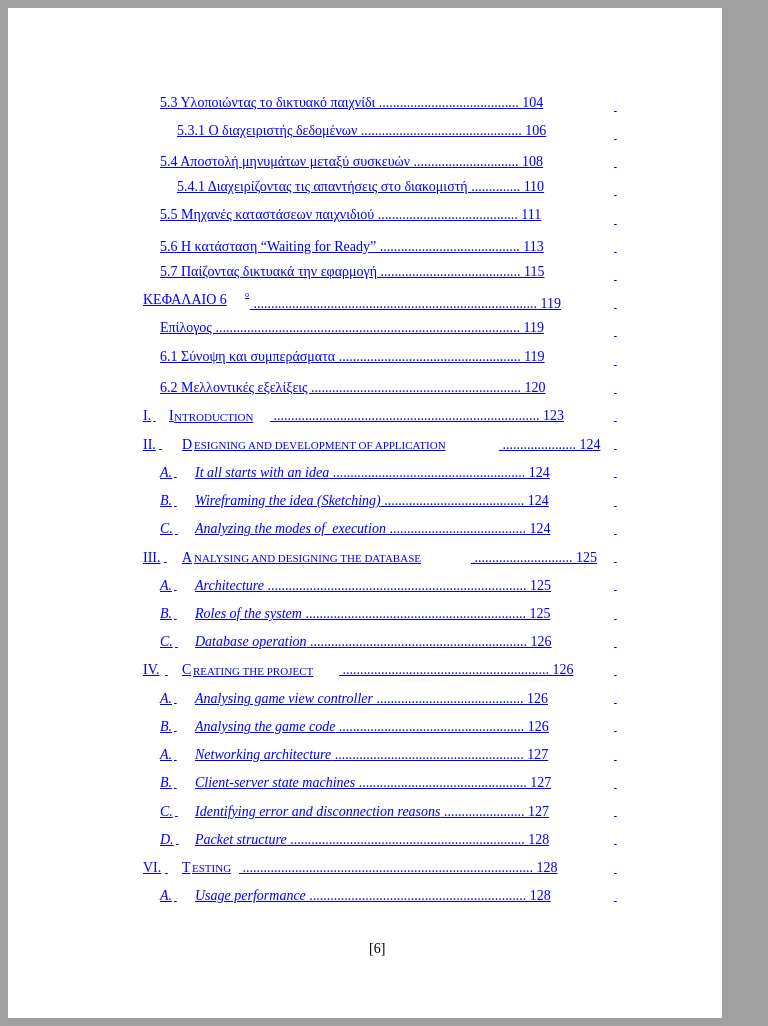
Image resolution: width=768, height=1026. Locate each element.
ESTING (211, 868)
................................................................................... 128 (398, 867)
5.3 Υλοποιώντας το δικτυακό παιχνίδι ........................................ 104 (351, 102)
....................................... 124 (372, 528)
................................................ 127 (373, 782)
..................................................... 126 (372, 726)
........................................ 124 (372, 500)
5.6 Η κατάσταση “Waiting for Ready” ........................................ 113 (352, 246)
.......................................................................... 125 (373, 585)
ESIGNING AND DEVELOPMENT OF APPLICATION (320, 445)
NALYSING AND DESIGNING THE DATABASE (307, 558)
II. (149, 444)
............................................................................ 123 (417, 415)
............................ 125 (534, 557)
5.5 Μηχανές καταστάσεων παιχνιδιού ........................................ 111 (350, 214)
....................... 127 (372, 811)
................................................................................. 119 (405, 303)
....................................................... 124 (372, 472)
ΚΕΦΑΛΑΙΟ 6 (185, 299)
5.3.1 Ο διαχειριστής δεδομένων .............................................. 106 (361, 130)
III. (152, 557)
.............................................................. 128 (373, 895)
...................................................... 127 (371, 754)
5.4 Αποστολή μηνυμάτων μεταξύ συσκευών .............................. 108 (351, 161)
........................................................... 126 (456, 669)
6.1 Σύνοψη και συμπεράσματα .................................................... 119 (352, 356)
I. (147, 415)
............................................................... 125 (372, 613)
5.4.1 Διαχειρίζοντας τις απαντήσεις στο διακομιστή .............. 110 (360, 186)
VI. (152, 867)
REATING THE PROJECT (253, 671)
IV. (151, 669)
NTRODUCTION (213, 417)
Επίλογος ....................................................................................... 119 (352, 327)
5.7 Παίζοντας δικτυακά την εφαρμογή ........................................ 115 (352, 271)
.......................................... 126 (371, 698)
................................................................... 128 (372, 839)
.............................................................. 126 (373, 641)
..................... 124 (550, 444)
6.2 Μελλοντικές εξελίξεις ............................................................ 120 (353, 387)
